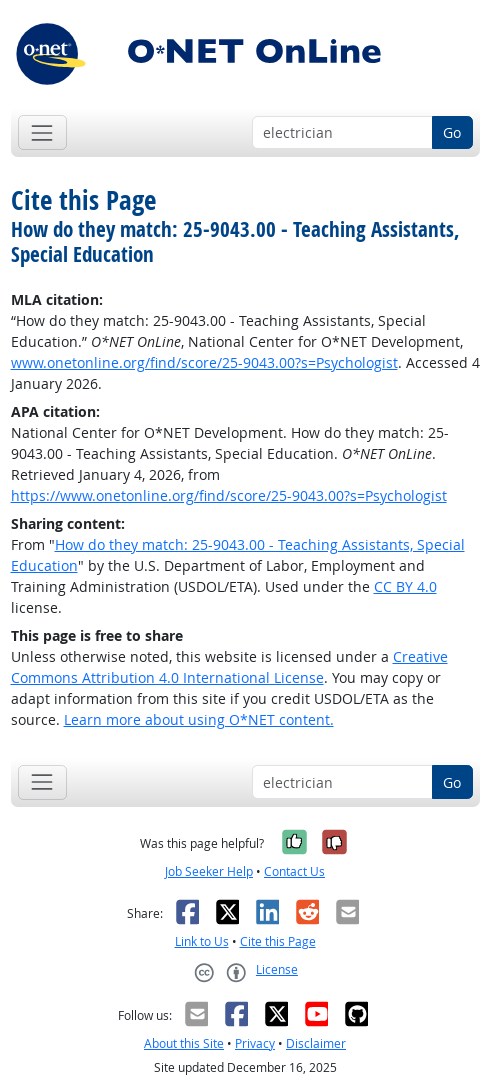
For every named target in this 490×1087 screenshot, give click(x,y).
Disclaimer (316, 1043)
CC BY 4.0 (405, 586)
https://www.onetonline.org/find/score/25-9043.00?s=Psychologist (229, 495)
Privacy (255, 1043)
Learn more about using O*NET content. (199, 719)
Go (452, 132)
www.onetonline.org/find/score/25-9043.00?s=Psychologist (204, 362)
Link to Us (202, 941)
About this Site (184, 1043)
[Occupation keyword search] (342, 133)
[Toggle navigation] (42, 132)
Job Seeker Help (209, 871)
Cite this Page (278, 941)
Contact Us (294, 871)
